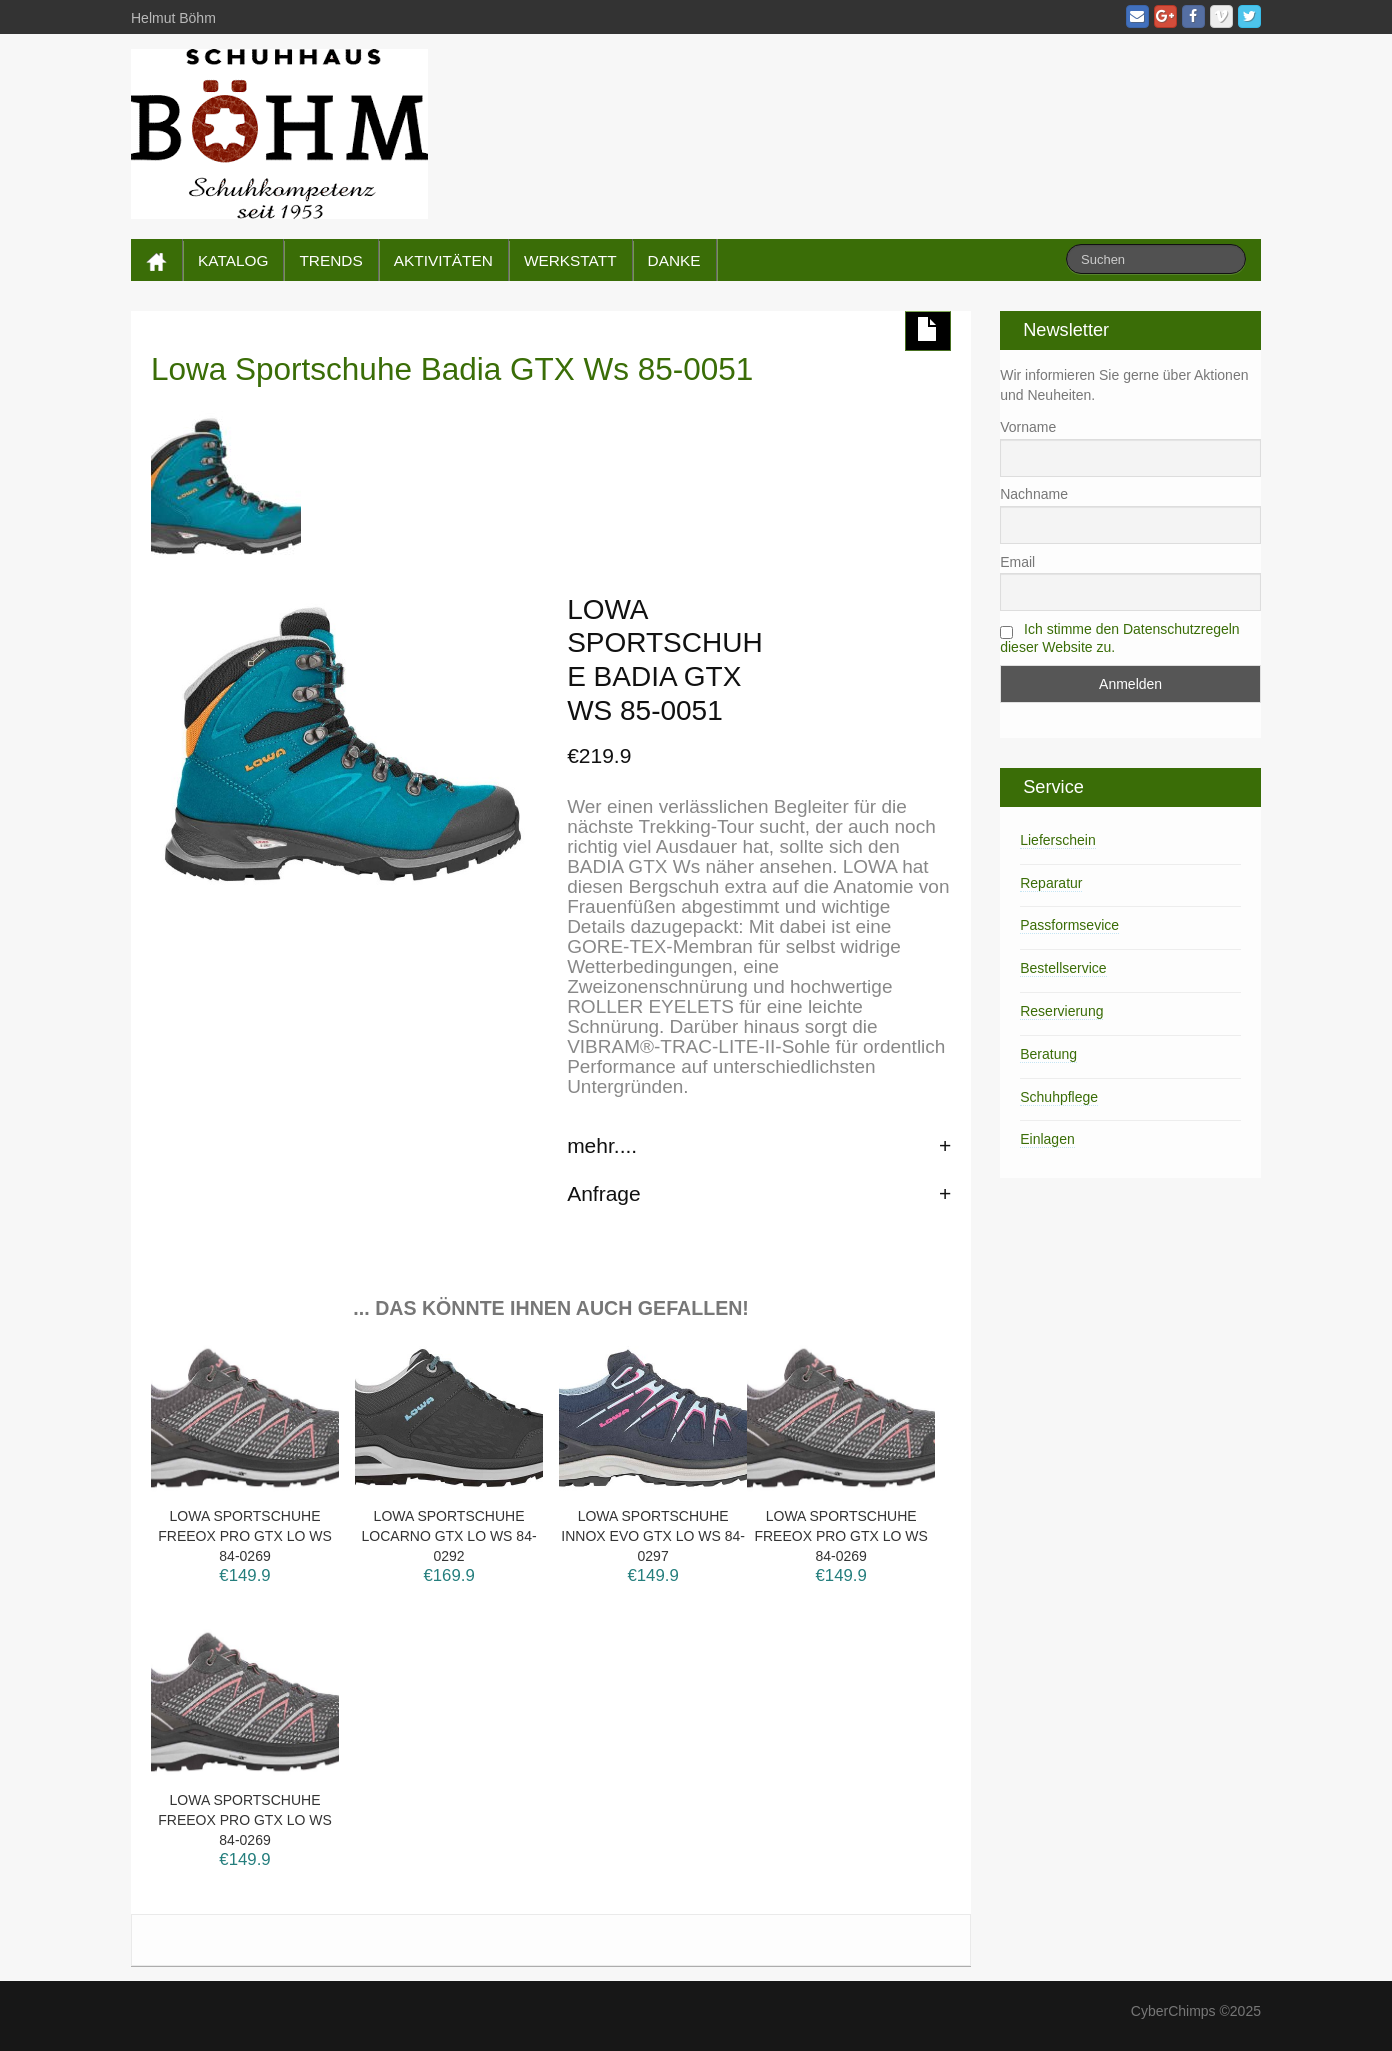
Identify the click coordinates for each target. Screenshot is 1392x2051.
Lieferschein (1058, 840)
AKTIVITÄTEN (443, 260)
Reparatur (1051, 883)
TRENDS (330, 260)
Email (1017, 562)
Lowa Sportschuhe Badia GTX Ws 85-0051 (452, 369)
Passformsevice (1069, 925)
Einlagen (1047, 1139)
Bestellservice (1063, 968)
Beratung (1048, 1054)
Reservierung (1061, 1011)
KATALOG (233, 260)
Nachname (1034, 494)
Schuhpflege (1059, 1097)
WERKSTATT (570, 260)
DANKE (674, 260)
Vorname (1028, 427)
